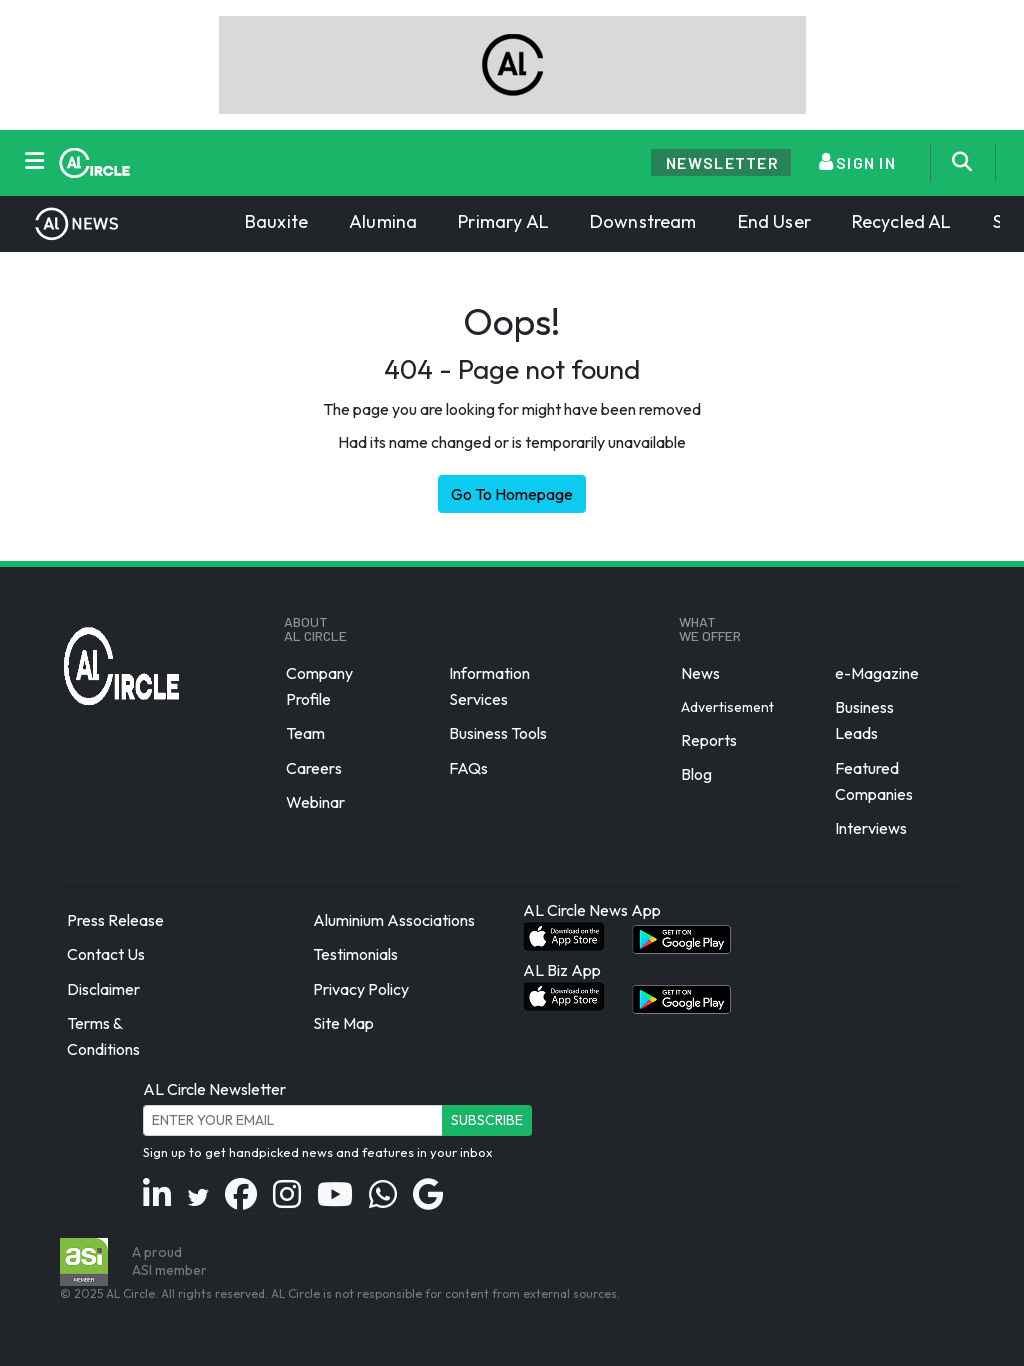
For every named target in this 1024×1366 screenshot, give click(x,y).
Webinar (315, 802)
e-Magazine (877, 673)
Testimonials (355, 955)
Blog (696, 774)
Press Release (115, 920)
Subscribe (487, 1120)
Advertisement (727, 707)
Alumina (383, 221)
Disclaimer (103, 989)
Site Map (343, 1023)
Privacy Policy (361, 989)
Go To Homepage (512, 494)
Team (305, 734)
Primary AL (503, 221)
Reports (709, 740)
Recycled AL (902, 221)
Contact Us (106, 955)
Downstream (643, 221)
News (700, 673)
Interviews (871, 828)
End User (774, 221)
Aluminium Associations (394, 920)
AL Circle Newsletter (214, 1089)
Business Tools (498, 734)
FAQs (468, 768)
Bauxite (276, 221)
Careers (314, 768)
